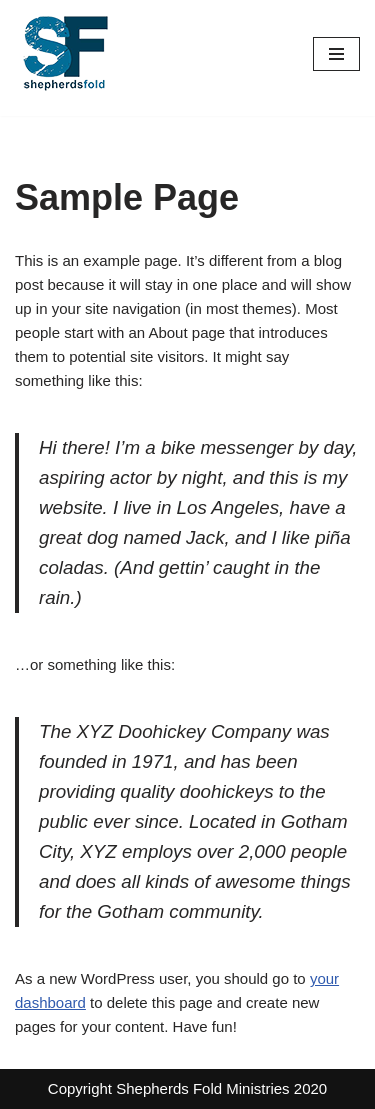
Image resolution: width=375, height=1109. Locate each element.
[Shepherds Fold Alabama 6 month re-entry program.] (65, 53)
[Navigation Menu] (336, 54)
